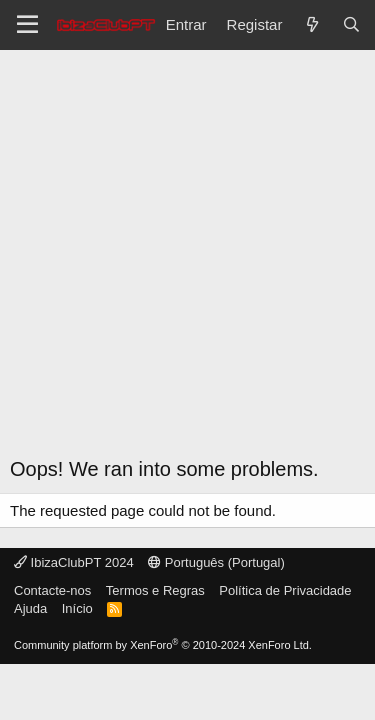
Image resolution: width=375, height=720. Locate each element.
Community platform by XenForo (163, 645)
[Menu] (27, 25)
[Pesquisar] (351, 24)
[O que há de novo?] (311, 24)
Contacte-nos (52, 590)
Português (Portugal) (216, 562)
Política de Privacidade (285, 590)
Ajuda (30, 608)
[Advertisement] (187, 247)
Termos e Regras (155, 590)
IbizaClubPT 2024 (74, 562)
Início (77, 608)
